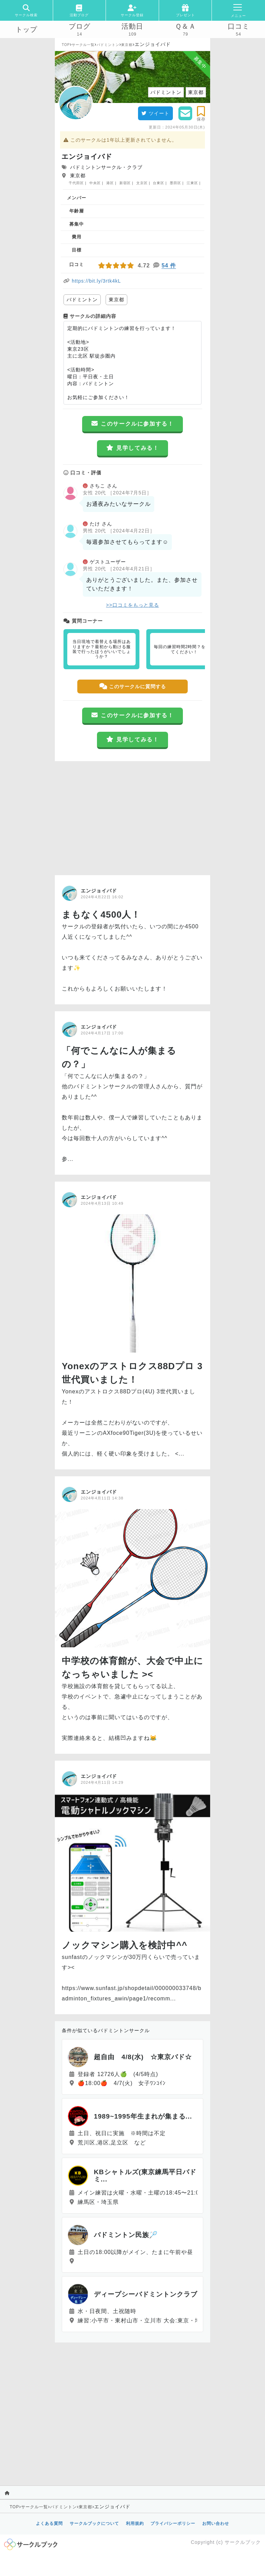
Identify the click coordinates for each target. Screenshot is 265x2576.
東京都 (126, 45)
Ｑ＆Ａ (185, 26)
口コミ (238, 26)
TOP (66, 45)
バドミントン (108, 45)
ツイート (155, 113)
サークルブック (243, 2542)
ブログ (79, 26)
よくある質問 (49, 2523)
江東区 (192, 183)
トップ (26, 29)
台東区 (158, 183)
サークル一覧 (83, 45)
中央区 (95, 183)
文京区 (142, 183)
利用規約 (135, 2523)
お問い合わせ (215, 2523)
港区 (110, 183)
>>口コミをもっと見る (132, 605)
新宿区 (125, 183)
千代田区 (76, 183)
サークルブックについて (94, 2523)
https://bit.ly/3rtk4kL (96, 281)
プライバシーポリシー (172, 2523)
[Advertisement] (132, 816)
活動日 (132, 26)
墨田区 (175, 183)
